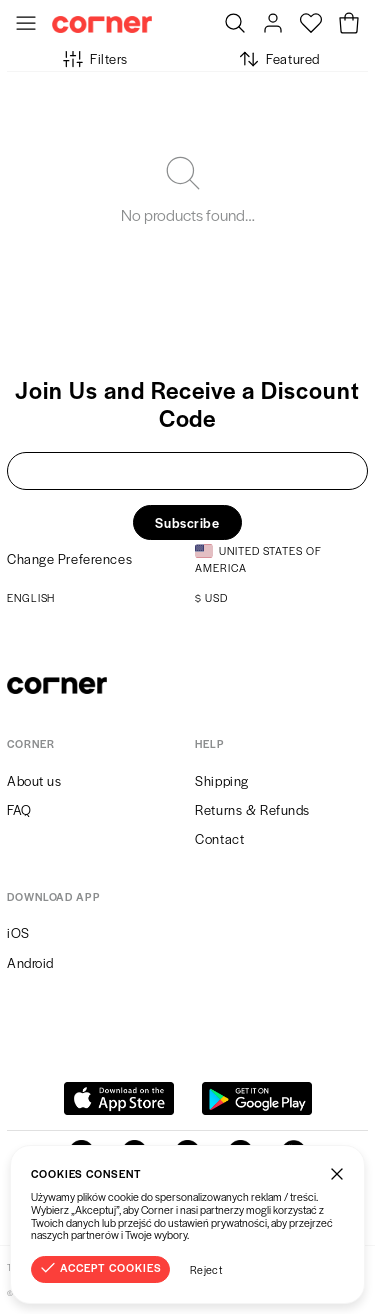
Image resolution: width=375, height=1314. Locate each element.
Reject (206, 1269)
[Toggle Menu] (26, 25)
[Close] (337, 1173)
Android (30, 962)
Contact (219, 838)
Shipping (221, 780)
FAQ (19, 809)
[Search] (235, 25)
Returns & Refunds (252, 809)
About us (34, 780)
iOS (18, 932)
